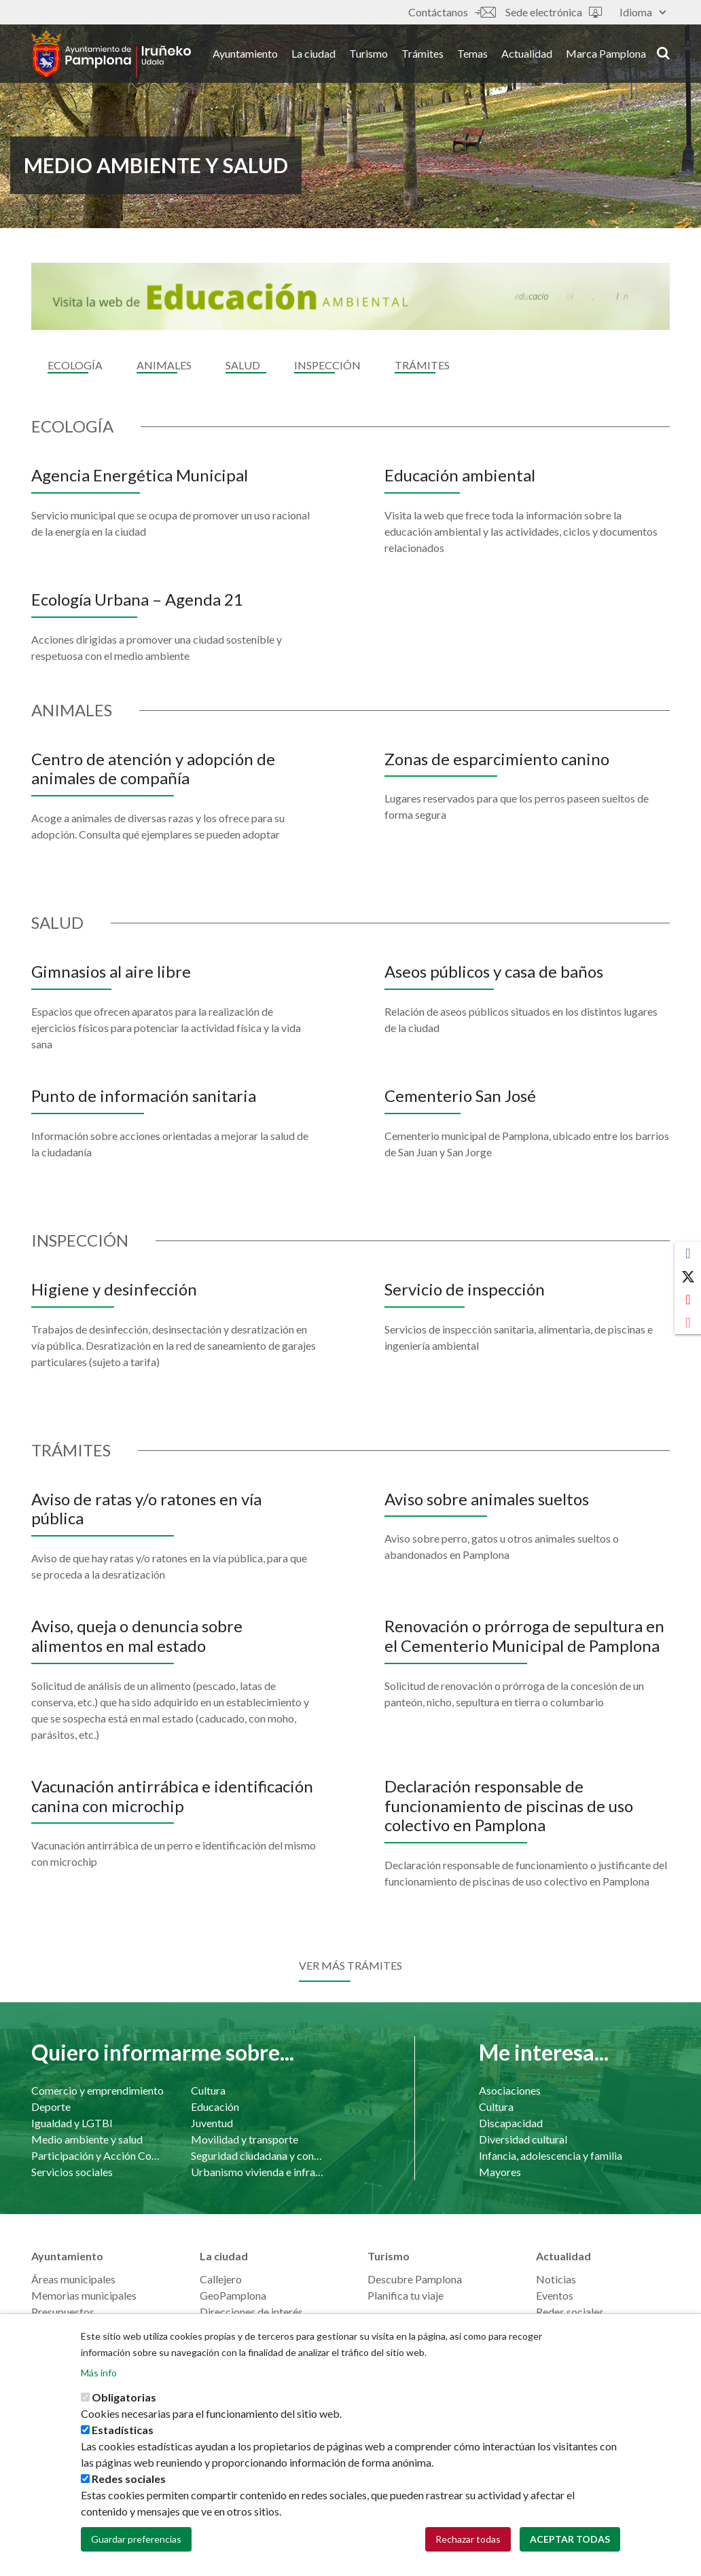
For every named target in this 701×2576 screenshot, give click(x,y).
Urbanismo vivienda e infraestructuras (257, 2171)
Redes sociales (570, 2311)
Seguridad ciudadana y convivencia (257, 2155)
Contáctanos (451, 11)
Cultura (208, 2090)
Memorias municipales (84, 2295)
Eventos (554, 2295)
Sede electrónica (553, 11)
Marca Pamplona (606, 53)
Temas (472, 53)
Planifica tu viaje (405, 2295)
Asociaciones (510, 2090)
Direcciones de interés (251, 2311)
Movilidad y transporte (244, 2139)
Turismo (368, 53)
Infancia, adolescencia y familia (550, 2155)
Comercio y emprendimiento (97, 2090)
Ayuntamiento (245, 53)
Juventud (212, 2122)
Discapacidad (511, 2122)
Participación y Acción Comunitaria (97, 2155)
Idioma (642, 11)
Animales (164, 364)
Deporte (51, 2106)
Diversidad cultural (523, 2139)
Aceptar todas (570, 2539)
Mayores (500, 2171)
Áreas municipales (73, 2279)
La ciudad (313, 53)
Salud (243, 364)
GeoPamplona (233, 2295)
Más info (99, 2372)
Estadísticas (123, 2429)
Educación (215, 2106)
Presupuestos (62, 2311)
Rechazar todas (468, 2539)
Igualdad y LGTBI (72, 2122)
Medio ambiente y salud (87, 2139)
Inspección (327, 364)
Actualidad (526, 53)
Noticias (556, 2279)
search (663, 52)
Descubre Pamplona (414, 2279)
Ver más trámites (350, 1965)
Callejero (221, 2279)
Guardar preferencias (136, 2539)
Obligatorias (124, 2397)
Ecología (75, 364)
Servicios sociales (72, 2171)
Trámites (422, 53)
